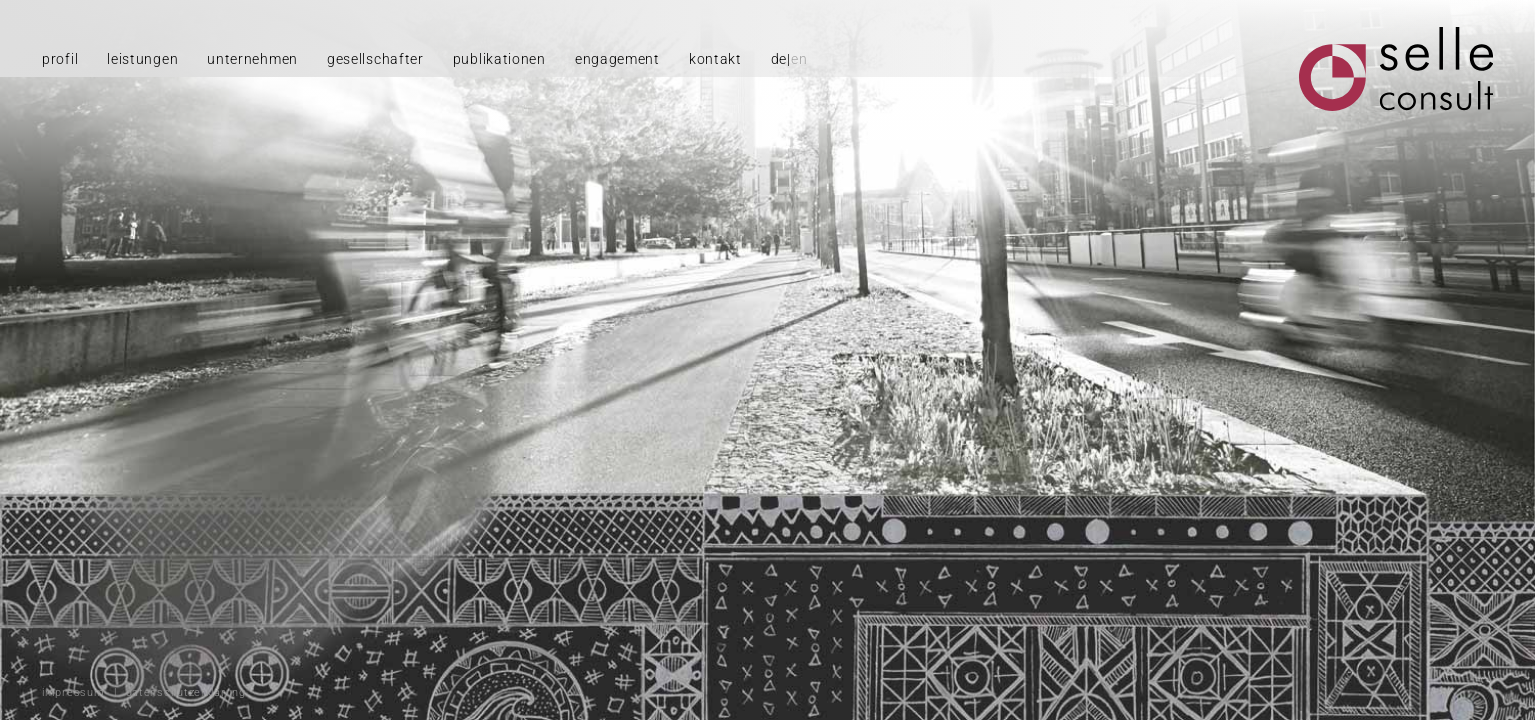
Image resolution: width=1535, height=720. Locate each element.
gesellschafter (375, 59)
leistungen (142, 59)
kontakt (715, 59)
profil (60, 59)
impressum (73, 692)
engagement (617, 59)
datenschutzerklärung (186, 692)
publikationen (499, 59)
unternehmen (252, 59)
